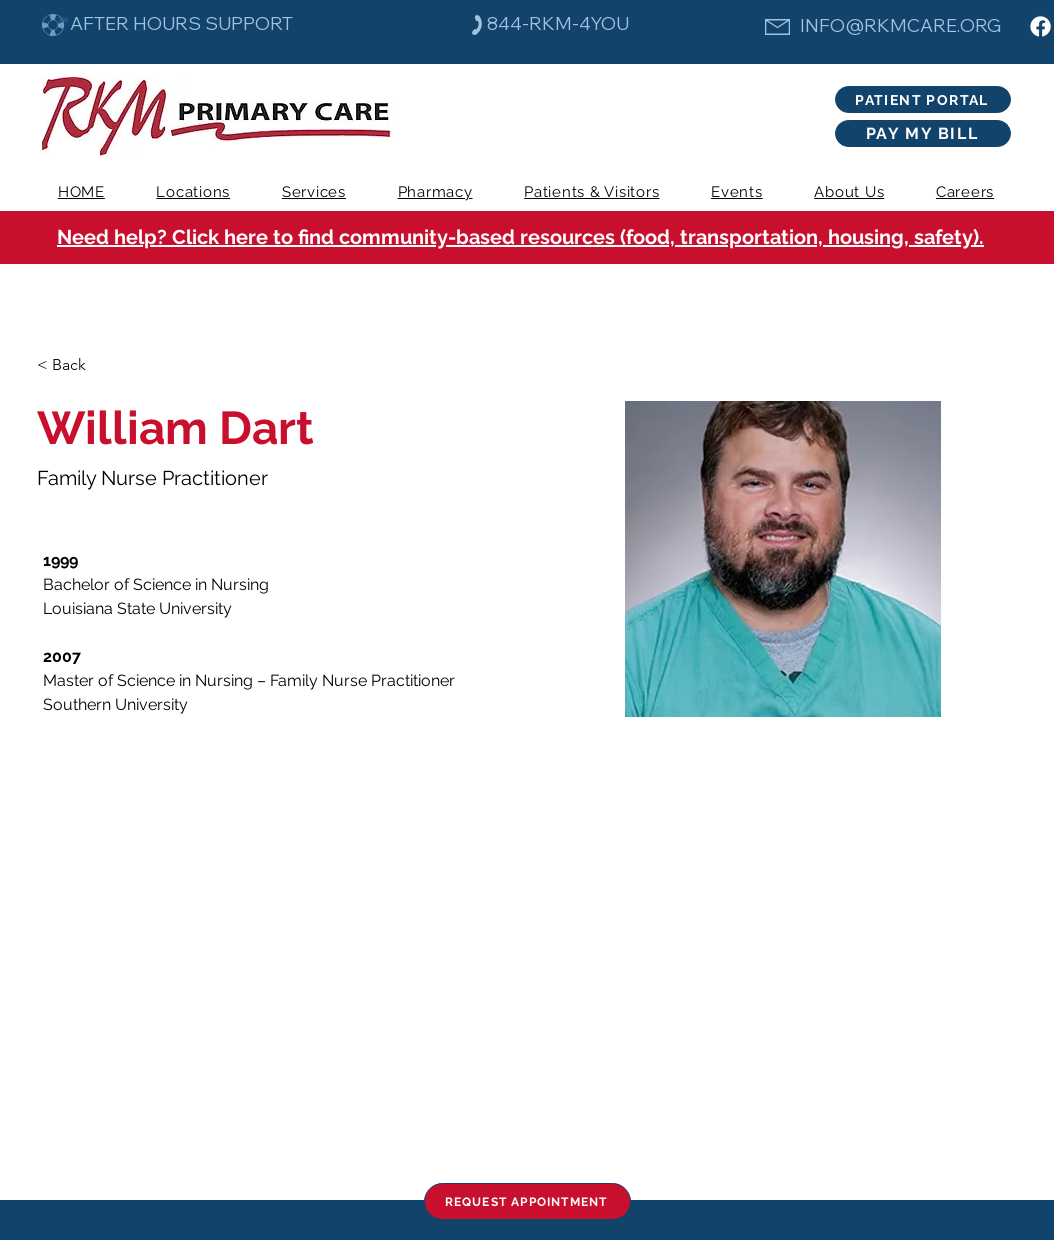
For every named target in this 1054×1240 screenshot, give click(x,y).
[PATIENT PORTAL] (923, 99)
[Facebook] (1040, 26)
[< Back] (76, 365)
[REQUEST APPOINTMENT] (527, 1201)
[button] (314, 192)
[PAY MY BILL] (923, 133)
